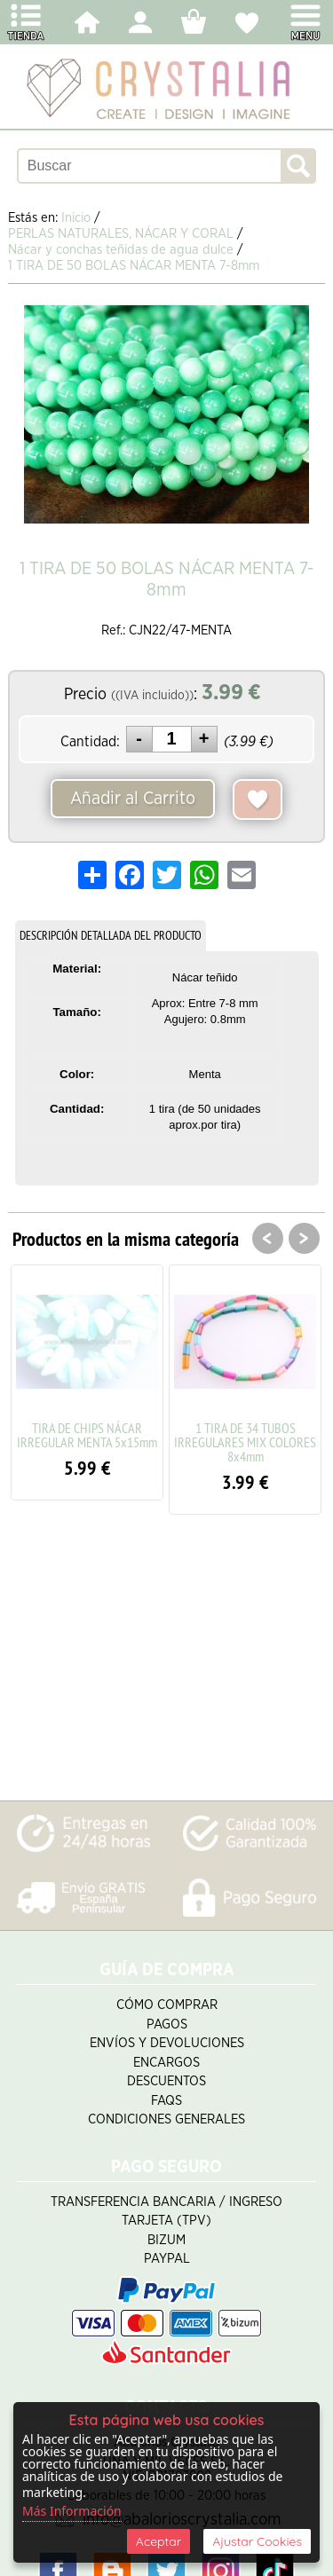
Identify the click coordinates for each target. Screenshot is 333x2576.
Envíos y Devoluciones (167, 2043)
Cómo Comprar (167, 2005)
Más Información (72, 2510)
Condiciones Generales (166, 2119)
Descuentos (166, 2081)
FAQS (166, 2100)
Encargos (166, 2062)
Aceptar (158, 2541)
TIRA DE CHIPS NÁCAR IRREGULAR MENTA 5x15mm (87, 1435)
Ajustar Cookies (257, 2541)
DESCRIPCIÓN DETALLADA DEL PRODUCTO (111, 935)
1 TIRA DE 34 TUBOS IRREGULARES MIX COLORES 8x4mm (245, 1442)
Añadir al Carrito (132, 798)
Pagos (167, 2024)
